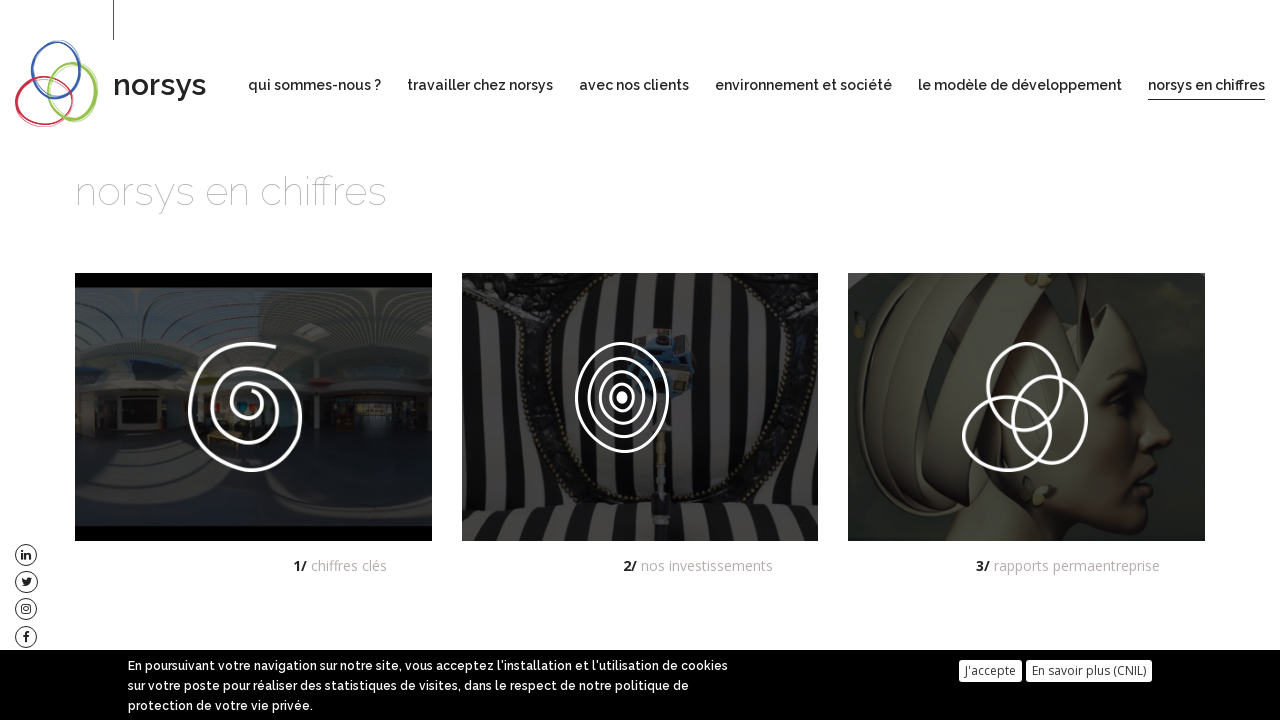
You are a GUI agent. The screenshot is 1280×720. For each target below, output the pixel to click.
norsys (159, 84)
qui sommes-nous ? (314, 85)
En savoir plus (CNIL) (1089, 674)
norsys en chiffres (1206, 85)
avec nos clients (634, 85)
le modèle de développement (1020, 85)
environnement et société (803, 85)
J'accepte (990, 674)
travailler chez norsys (480, 85)
